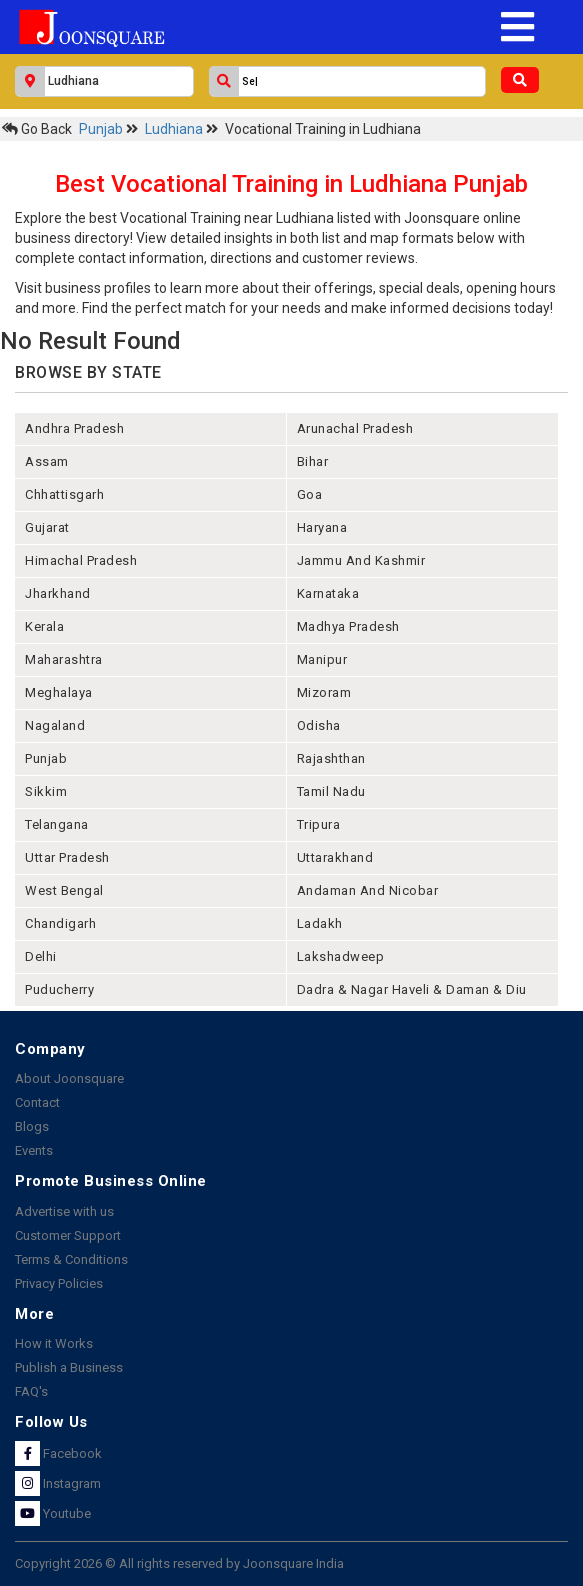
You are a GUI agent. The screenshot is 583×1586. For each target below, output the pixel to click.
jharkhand (58, 593)
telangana (57, 824)
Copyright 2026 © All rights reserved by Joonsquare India (179, 1563)
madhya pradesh (348, 626)
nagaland (55, 725)
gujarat (47, 527)
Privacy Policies (59, 1283)
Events (34, 1150)
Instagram (58, 1483)
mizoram (324, 692)
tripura (319, 824)
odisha (319, 725)
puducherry (59, 989)
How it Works (54, 1343)
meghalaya (59, 692)
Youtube (53, 1513)
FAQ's (31, 1391)
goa (310, 494)
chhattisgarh (64, 494)
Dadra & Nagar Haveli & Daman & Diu (412, 989)
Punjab (102, 129)
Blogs (32, 1126)
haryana (322, 527)
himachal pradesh (81, 560)
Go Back (37, 129)
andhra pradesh (74, 428)
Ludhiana (175, 129)
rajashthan (331, 758)
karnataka (328, 593)
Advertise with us (64, 1211)
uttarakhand (335, 857)
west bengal (64, 890)
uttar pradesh (67, 857)
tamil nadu (331, 791)
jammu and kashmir (361, 560)
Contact (37, 1102)
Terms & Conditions (71, 1259)
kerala (44, 626)
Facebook (58, 1453)
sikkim (46, 791)
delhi (41, 956)
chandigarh (60, 923)
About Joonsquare (69, 1078)
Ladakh (320, 923)
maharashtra (64, 659)
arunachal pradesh (355, 428)
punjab (46, 758)
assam (47, 461)
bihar (313, 461)
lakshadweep (341, 956)
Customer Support (68, 1235)
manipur (322, 659)
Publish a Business (69, 1367)
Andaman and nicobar (368, 890)
